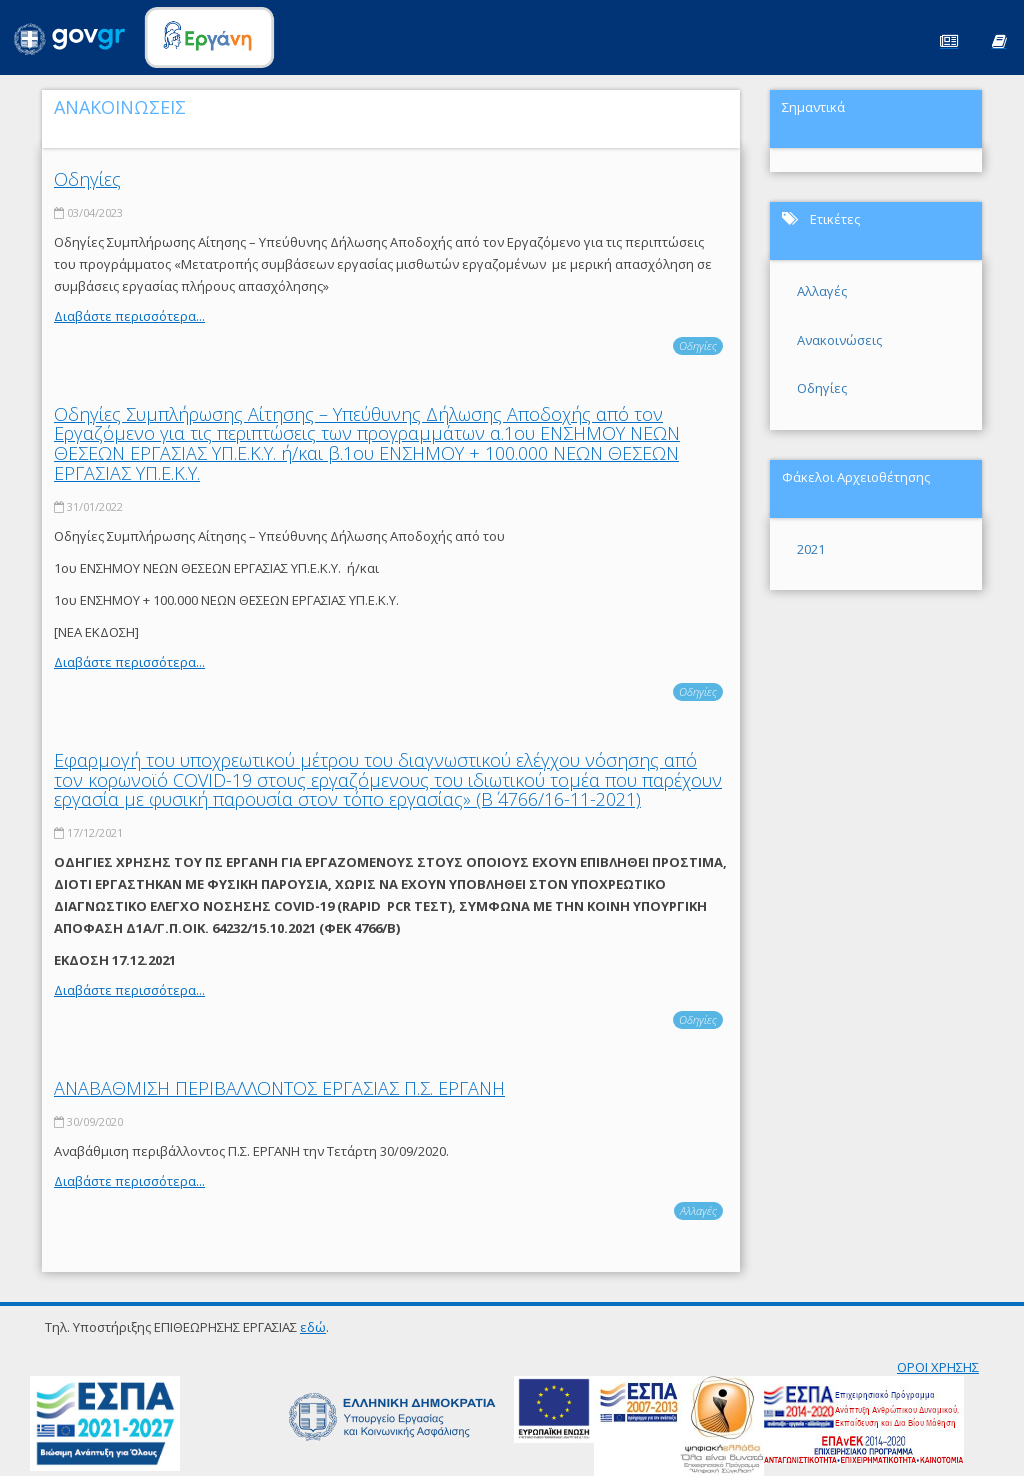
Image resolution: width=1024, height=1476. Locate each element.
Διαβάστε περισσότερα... (129, 316)
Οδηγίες (87, 179)
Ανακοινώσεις (839, 340)
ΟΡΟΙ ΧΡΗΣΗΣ (938, 1367)
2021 (811, 549)
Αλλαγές (698, 1210)
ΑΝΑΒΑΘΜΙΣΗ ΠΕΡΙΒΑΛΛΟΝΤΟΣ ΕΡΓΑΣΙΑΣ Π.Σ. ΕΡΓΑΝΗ (279, 1088)
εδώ (313, 1327)
